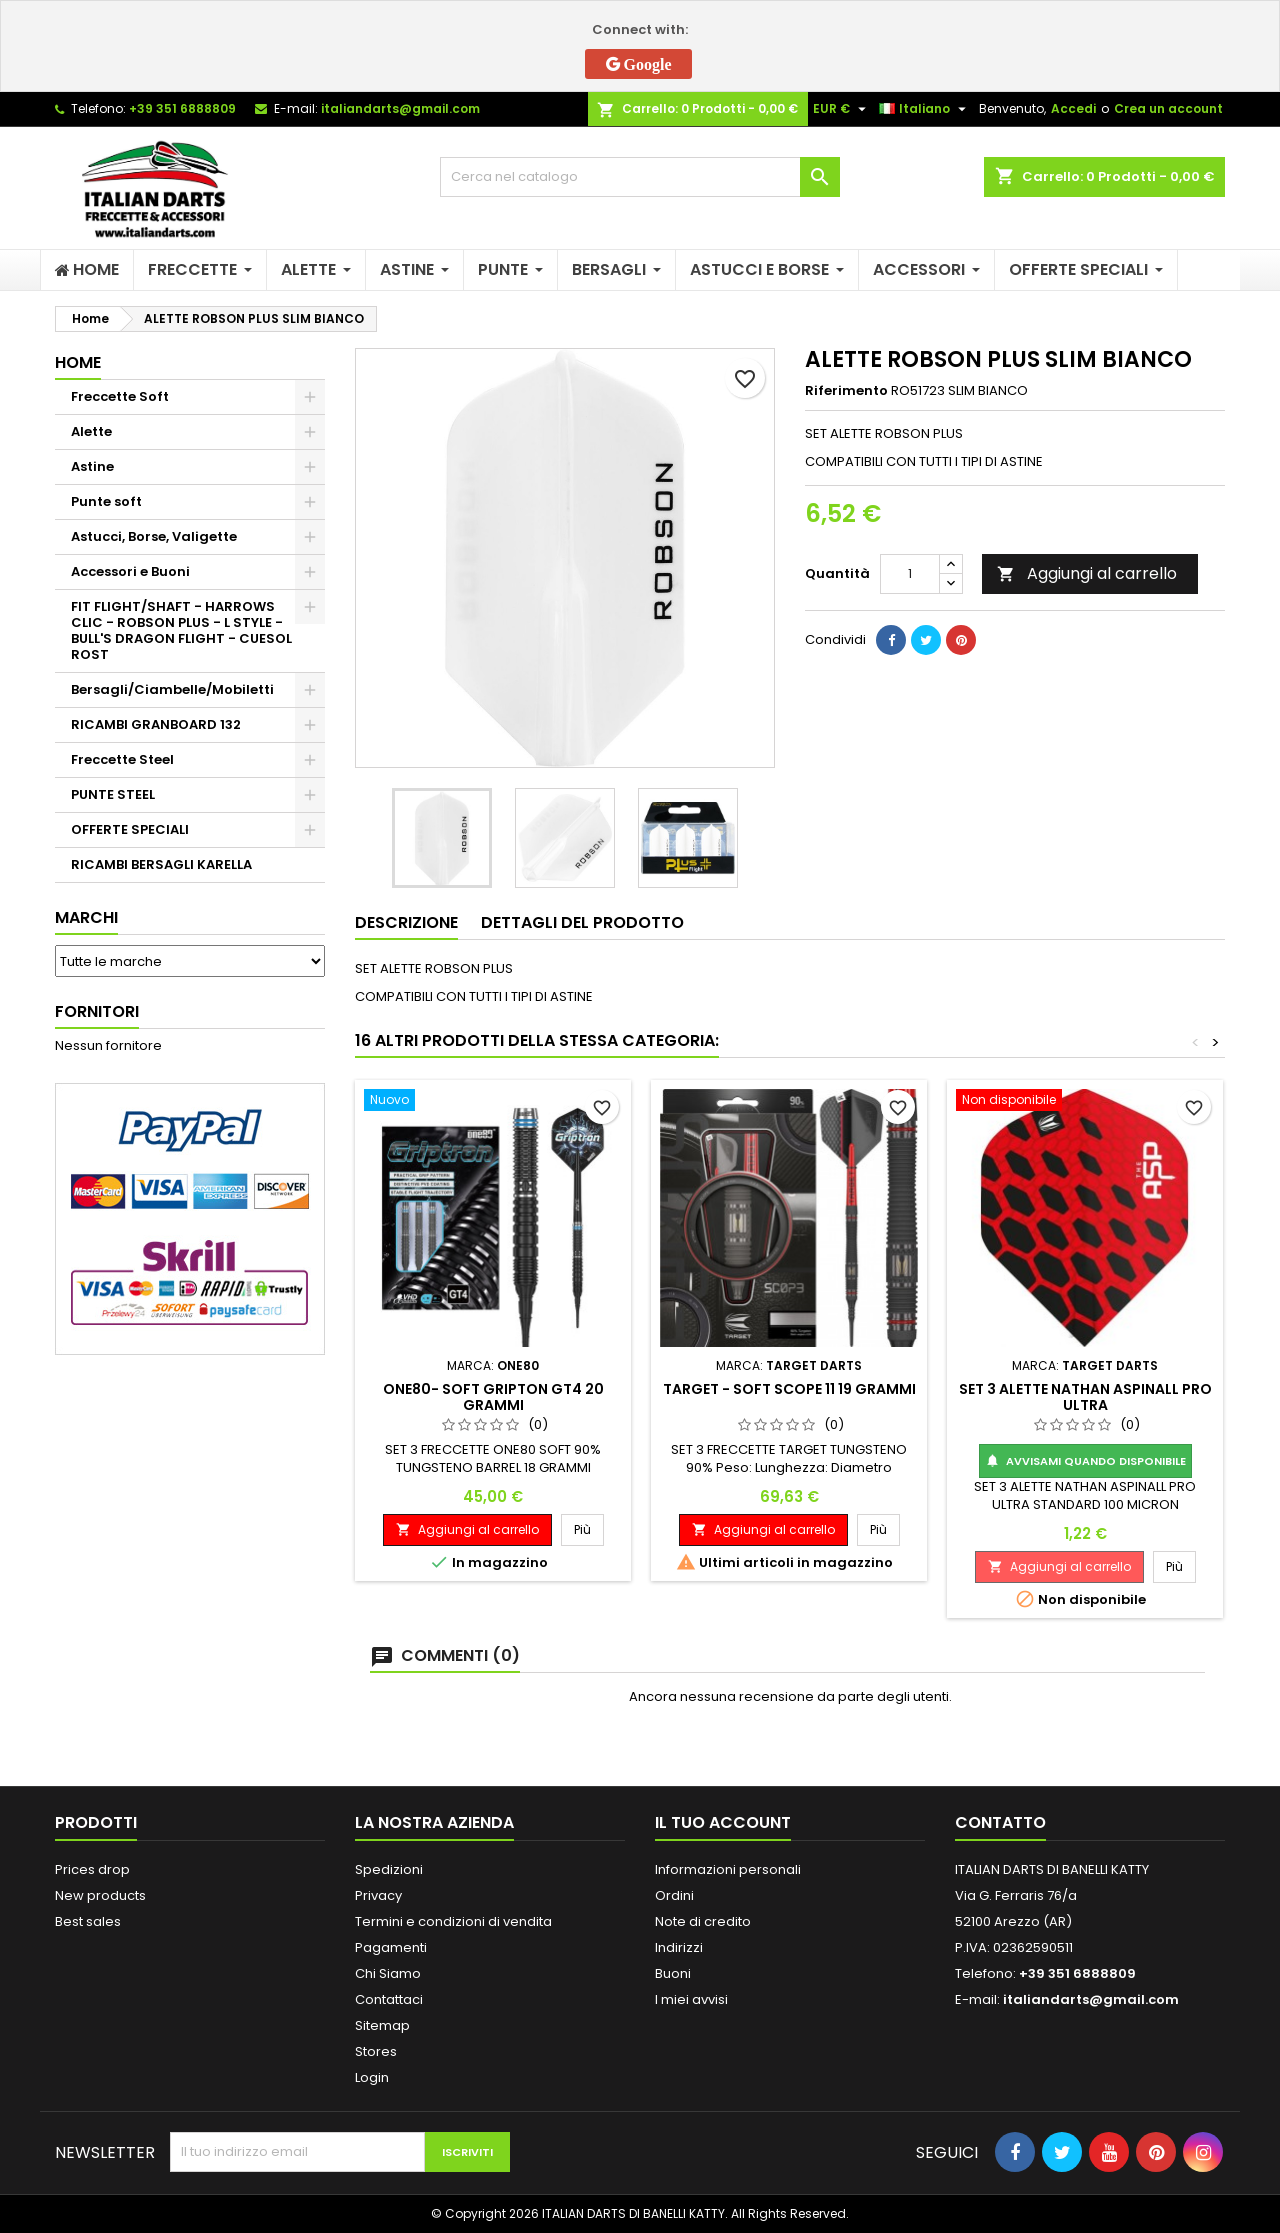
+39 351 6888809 (182, 108)
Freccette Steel (122, 759)
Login (372, 2077)
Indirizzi (679, 1947)
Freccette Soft (120, 396)
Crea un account (1168, 108)
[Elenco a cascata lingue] (925, 109)
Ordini (674, 1895)
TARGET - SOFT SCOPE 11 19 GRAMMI (789, 1389)
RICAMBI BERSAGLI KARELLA (161, 864)
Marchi (86, 917)
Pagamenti (391, 1947)
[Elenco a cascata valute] (842, 109)
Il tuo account (723, 1822)
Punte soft (106, 501)
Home (78, 362)
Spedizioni (389, 1869)
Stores (376, 2051)
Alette (91, 431)
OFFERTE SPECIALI (130, 829)
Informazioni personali (728, 1869)
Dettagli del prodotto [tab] (582, 922)
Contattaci (389, 1999)
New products (100, 1895)
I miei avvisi (691, 1999)
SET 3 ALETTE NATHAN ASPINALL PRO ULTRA (1085, 1397)
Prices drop (92, 1869)
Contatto (1000, 1822)
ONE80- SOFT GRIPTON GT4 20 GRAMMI (493, 1397)
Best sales (88, 1921)
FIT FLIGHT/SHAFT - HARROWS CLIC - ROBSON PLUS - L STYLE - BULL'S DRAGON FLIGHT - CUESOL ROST (181, 630)
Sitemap (382, 2025)
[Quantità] (910, 574)
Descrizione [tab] (406, 922)
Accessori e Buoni (130, 571)
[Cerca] (640, 177)
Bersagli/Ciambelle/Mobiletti (172, 689)
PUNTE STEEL (113, 794)
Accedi (1073, 108)
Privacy (378, 1895)
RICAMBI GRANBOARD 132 (156, 724)
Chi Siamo (388, 1973)
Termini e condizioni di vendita (453, 1921)
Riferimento (846, 391)
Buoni (673, 1973)
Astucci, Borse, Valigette (154, 536)
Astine (92, 466)
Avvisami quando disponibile (1085, 1461)
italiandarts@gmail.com (400, 108)
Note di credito (703, 1921)
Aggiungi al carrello (1087, 573)
